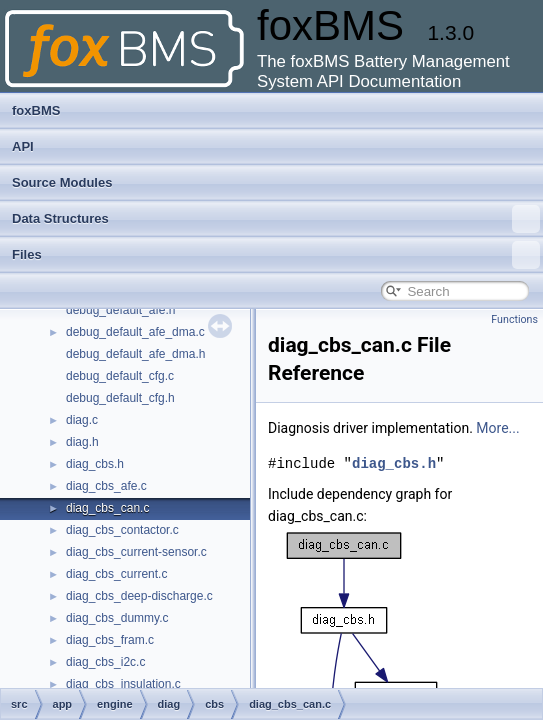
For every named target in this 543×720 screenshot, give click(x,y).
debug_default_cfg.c (120, 376)
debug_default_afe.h (120, 310)
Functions (514, 319)
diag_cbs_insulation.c (123, 684)
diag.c (82, 420)
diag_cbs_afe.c (106, 486)
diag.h (82, 442)
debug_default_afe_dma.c (135, 332)
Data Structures (276, 219)
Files (276, 255)
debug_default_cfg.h (120, 398)
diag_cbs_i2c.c (105, 662)
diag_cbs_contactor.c (122, 530)
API (23, 146)
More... (497, 428)
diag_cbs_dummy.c (117, 618)
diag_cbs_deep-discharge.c (139, 596)
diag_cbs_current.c (116, 574)
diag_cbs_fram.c (110, 640)
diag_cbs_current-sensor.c (136, 552)
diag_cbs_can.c (107, 508)
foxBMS (36, 110)
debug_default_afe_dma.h (135, 354)
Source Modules (62, 182)
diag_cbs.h (95, 464)
